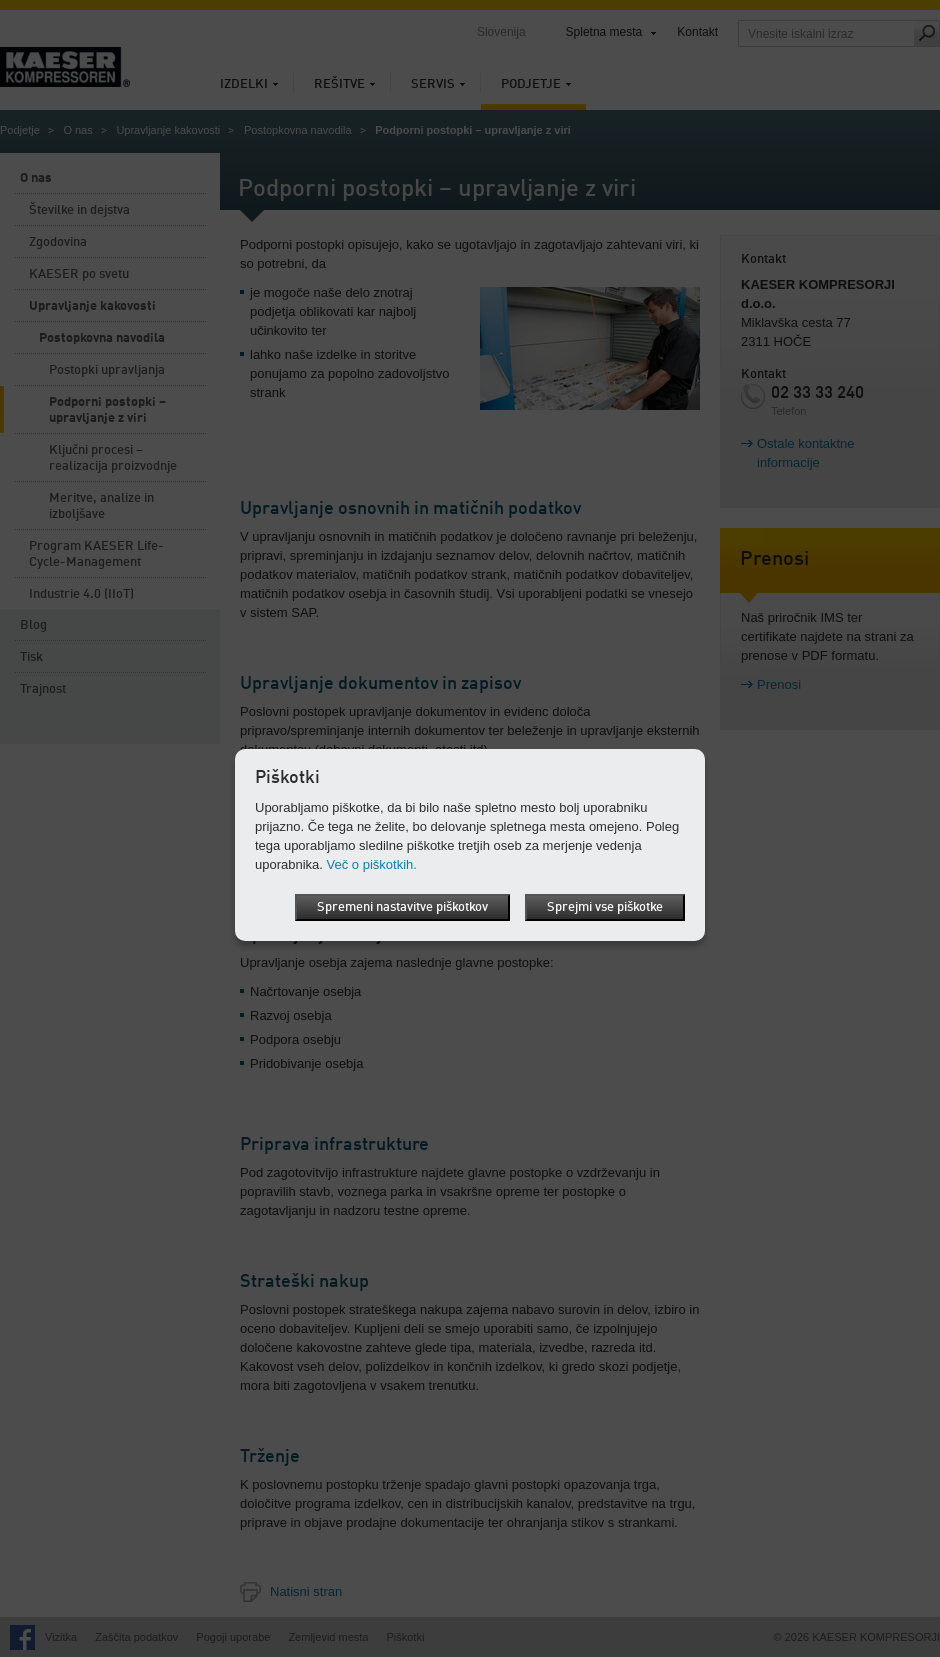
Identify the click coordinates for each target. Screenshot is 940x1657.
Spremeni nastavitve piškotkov (402, 907)
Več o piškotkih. (372, 864)
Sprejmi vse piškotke (605, 907)
